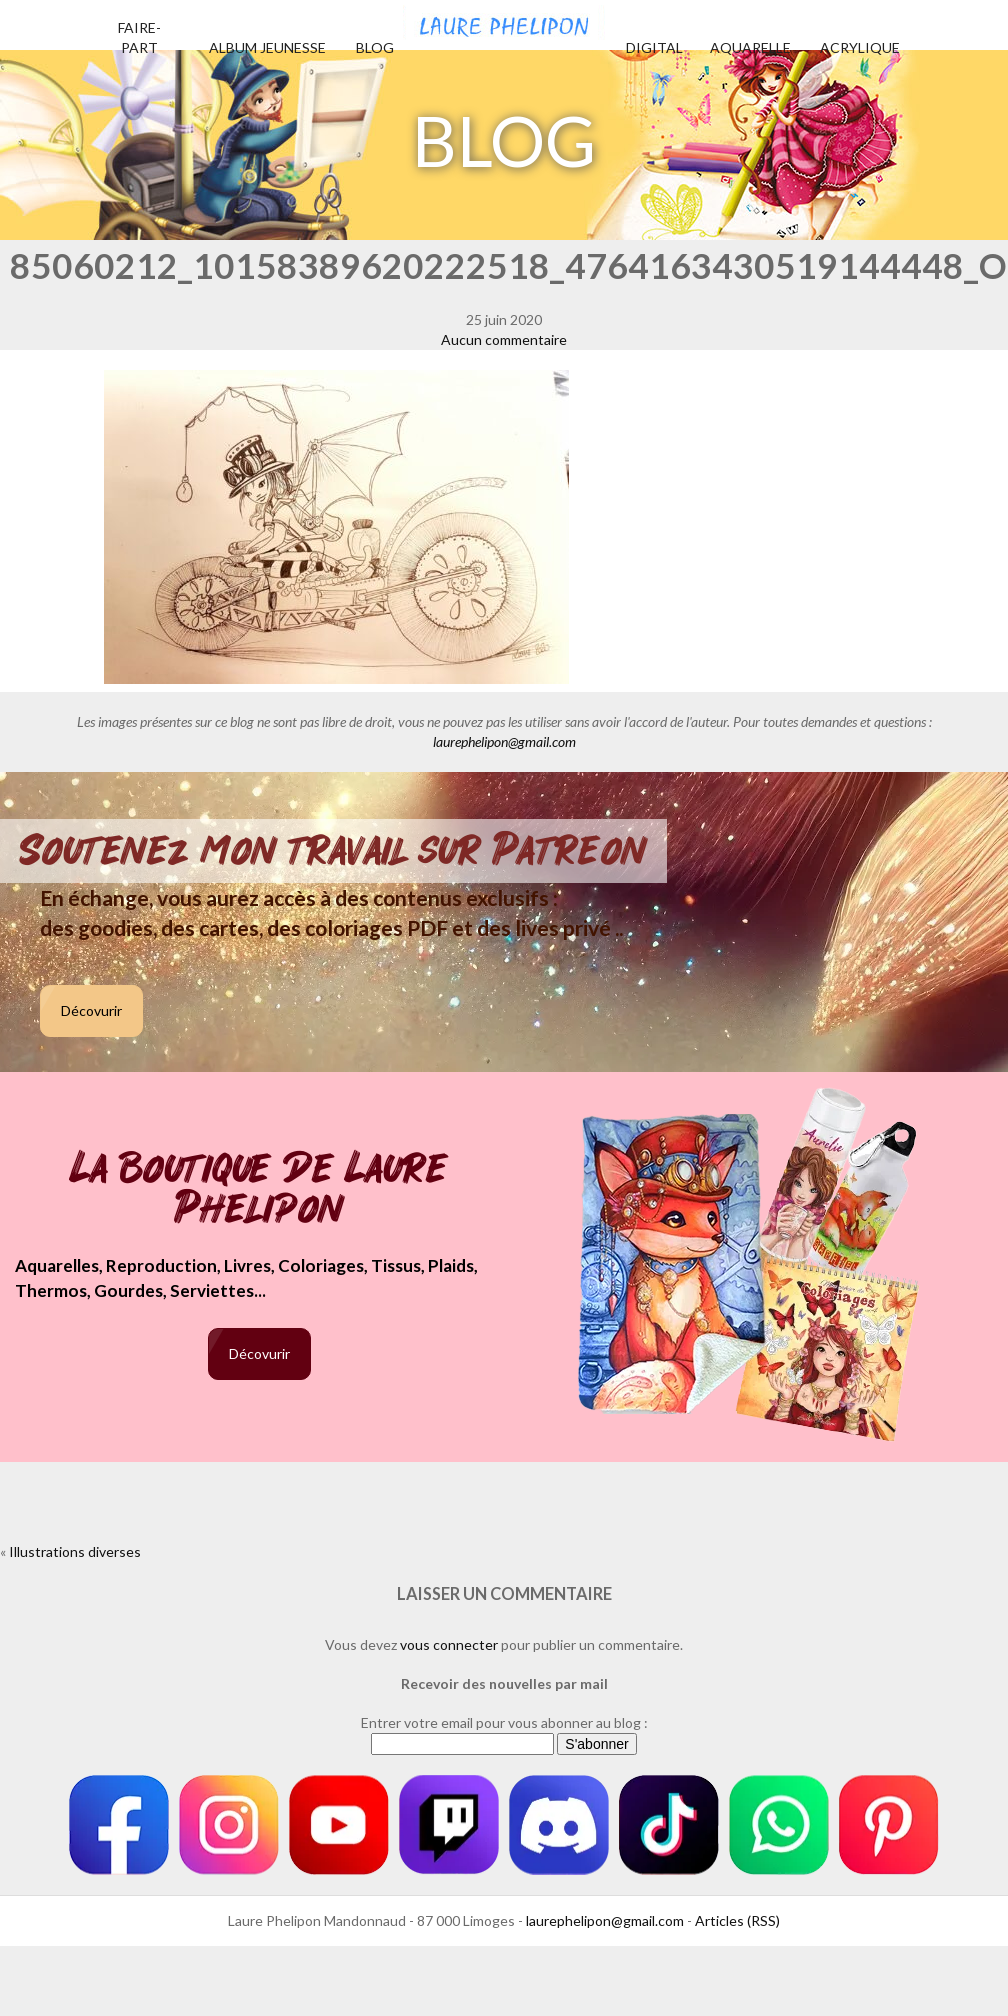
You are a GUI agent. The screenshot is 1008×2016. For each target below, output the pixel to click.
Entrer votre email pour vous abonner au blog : (504, 1722)
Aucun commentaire (504, 339)
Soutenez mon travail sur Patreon (333, 851)
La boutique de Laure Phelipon (259, 1190)
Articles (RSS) (737, 1920)
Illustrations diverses (75, 1551)
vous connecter (449, 1644)
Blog (375, 47)
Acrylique (860, 47)
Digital (654, 47)
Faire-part (139, 37)
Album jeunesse (267, 47)
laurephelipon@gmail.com (504, 741)
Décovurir (91, 1010)
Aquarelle (750, 47)
